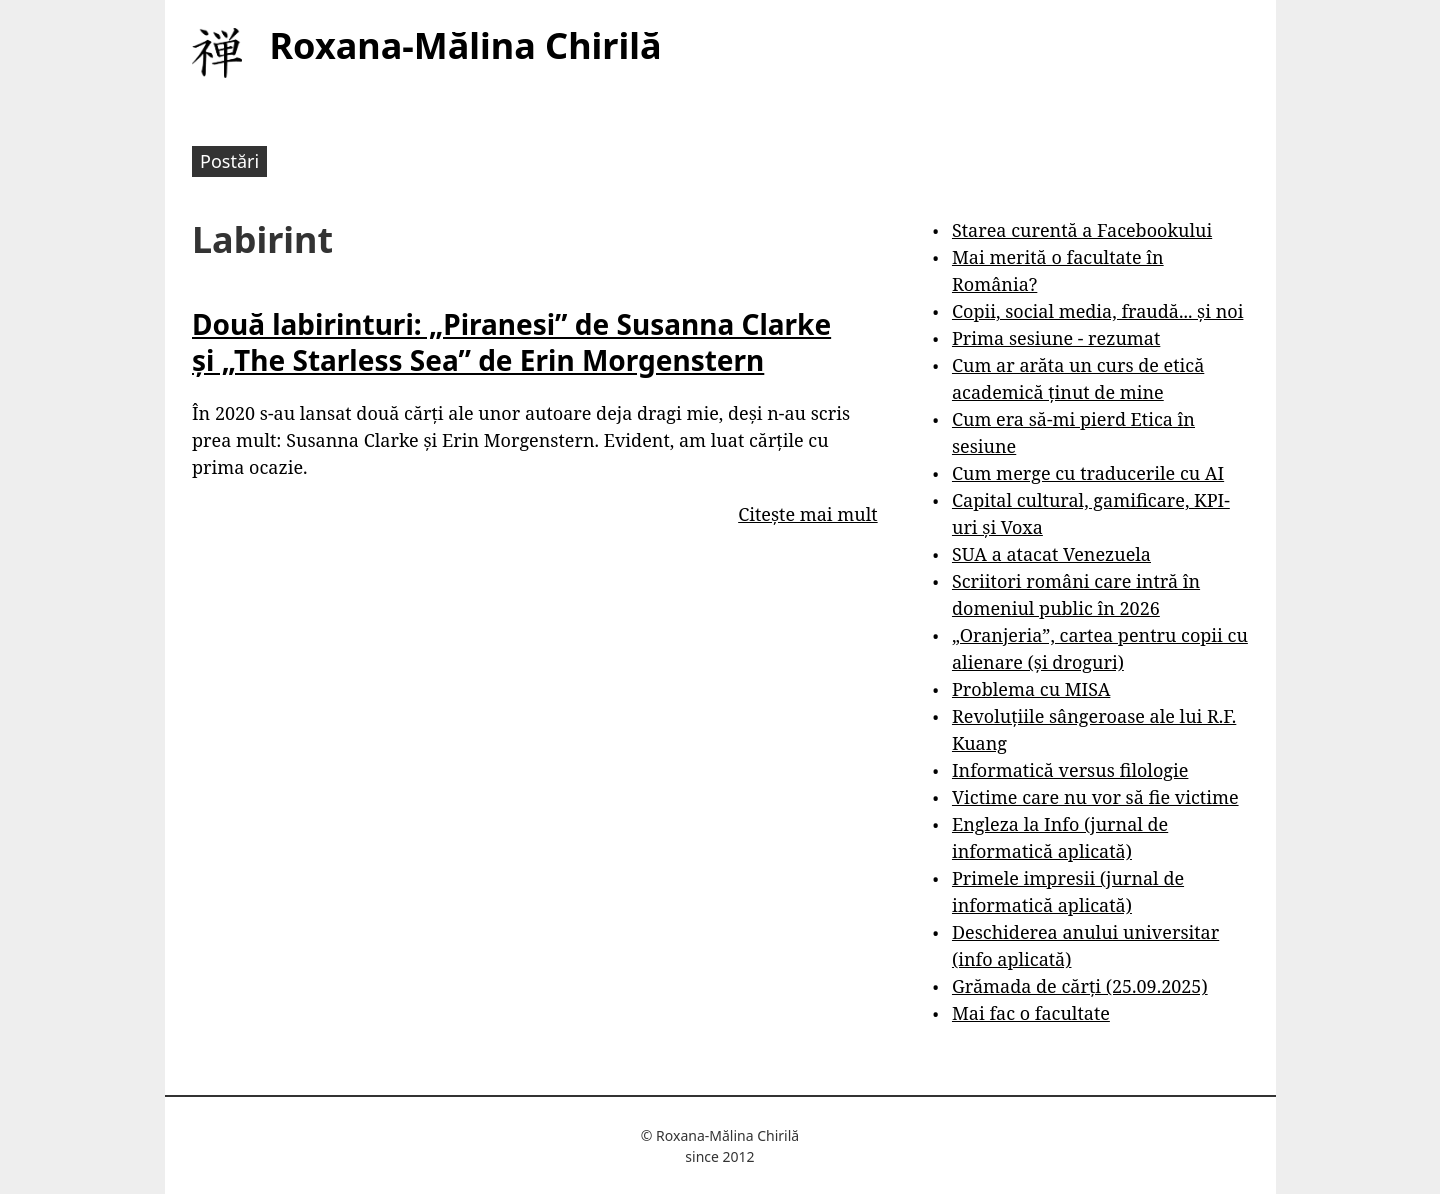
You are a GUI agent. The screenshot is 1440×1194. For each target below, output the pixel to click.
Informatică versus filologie (1070, 770)
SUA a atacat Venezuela (1051, 554)
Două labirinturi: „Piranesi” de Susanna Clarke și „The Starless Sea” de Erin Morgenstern (511, 342)
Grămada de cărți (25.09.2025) (1080, 986)
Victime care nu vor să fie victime (1095, 797)
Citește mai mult (807, 514)
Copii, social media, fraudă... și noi (1097, 311)
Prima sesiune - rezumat (1056, 338)
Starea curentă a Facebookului (1082, 230)
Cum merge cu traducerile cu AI (1088, 473)
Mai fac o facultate (1031, 1013)
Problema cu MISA (1031, 689)
